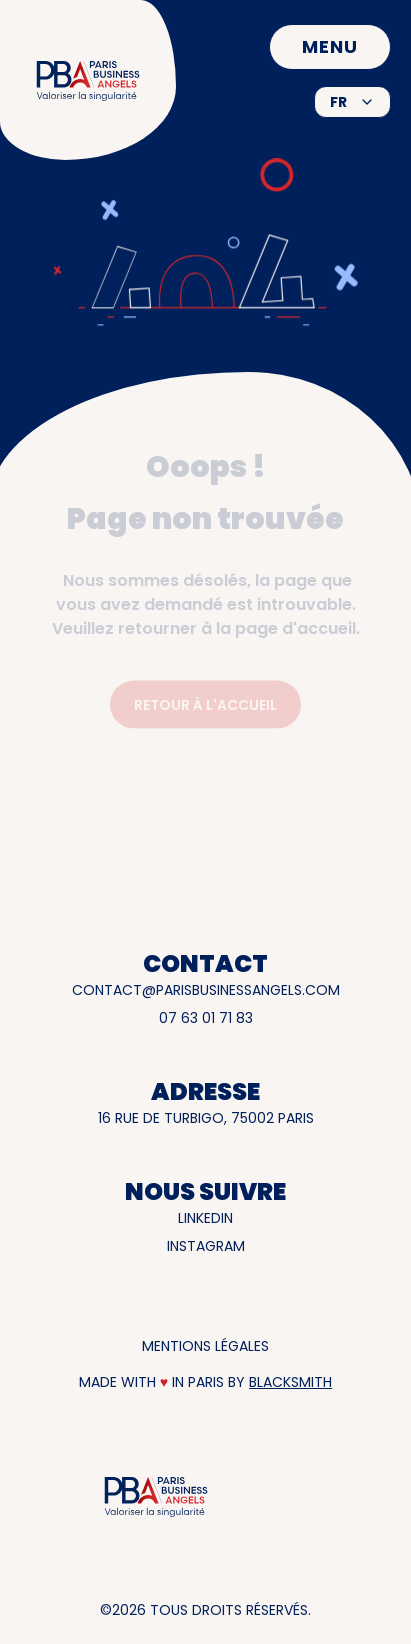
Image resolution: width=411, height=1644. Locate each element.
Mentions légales (205, 1346)
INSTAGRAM (206, 1246)
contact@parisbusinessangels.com (206, 990)
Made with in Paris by (205, 1382)
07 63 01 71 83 (206, 1018)
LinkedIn (205, 1218)
